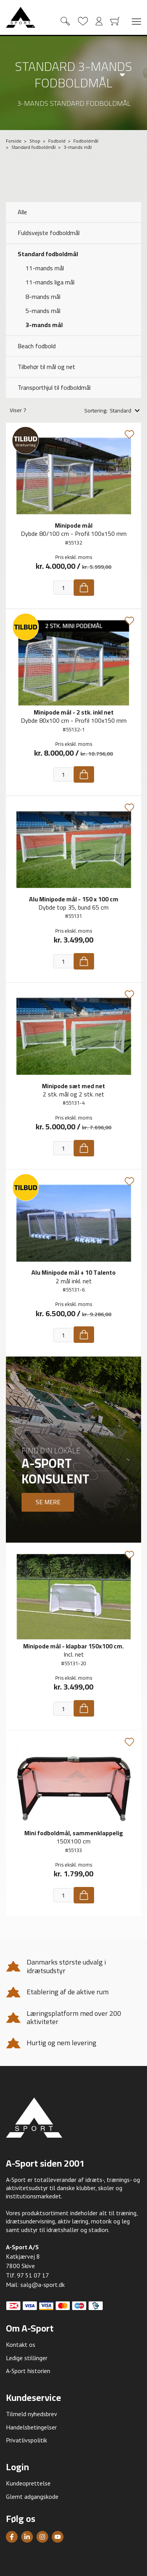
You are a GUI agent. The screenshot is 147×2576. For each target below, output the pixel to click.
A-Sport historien (28, 2371)
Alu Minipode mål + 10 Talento (73, 1272)
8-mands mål (42, 296)
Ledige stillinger (26, 2358)
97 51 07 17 (33, 2275)
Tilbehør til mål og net (46, 367)
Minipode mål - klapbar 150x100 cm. (73, 1646)
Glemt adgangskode (32, 2496)
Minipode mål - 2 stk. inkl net (74, 712)
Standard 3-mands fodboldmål (73, 74)
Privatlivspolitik (26, 2440)
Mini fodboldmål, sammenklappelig (73, 1833)
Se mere (48, 1502)
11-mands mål (44, 268)
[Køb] (84, 587)
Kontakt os (20, 2344)
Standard (120, 410)
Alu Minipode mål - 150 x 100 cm (73, 899)
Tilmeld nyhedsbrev (31, 2414)
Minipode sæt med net (73, 1086)
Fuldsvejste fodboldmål (49, 233)
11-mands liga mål (49, 282)
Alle (22, 212)
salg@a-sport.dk (42, 2284)
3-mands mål (44, 325)
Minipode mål (74, 525)
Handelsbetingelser (31, 2427)
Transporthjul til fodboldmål (54, 387)
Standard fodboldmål (48, 254)
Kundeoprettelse (28, 2483)
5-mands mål (42, 311)
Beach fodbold (37, 346)
